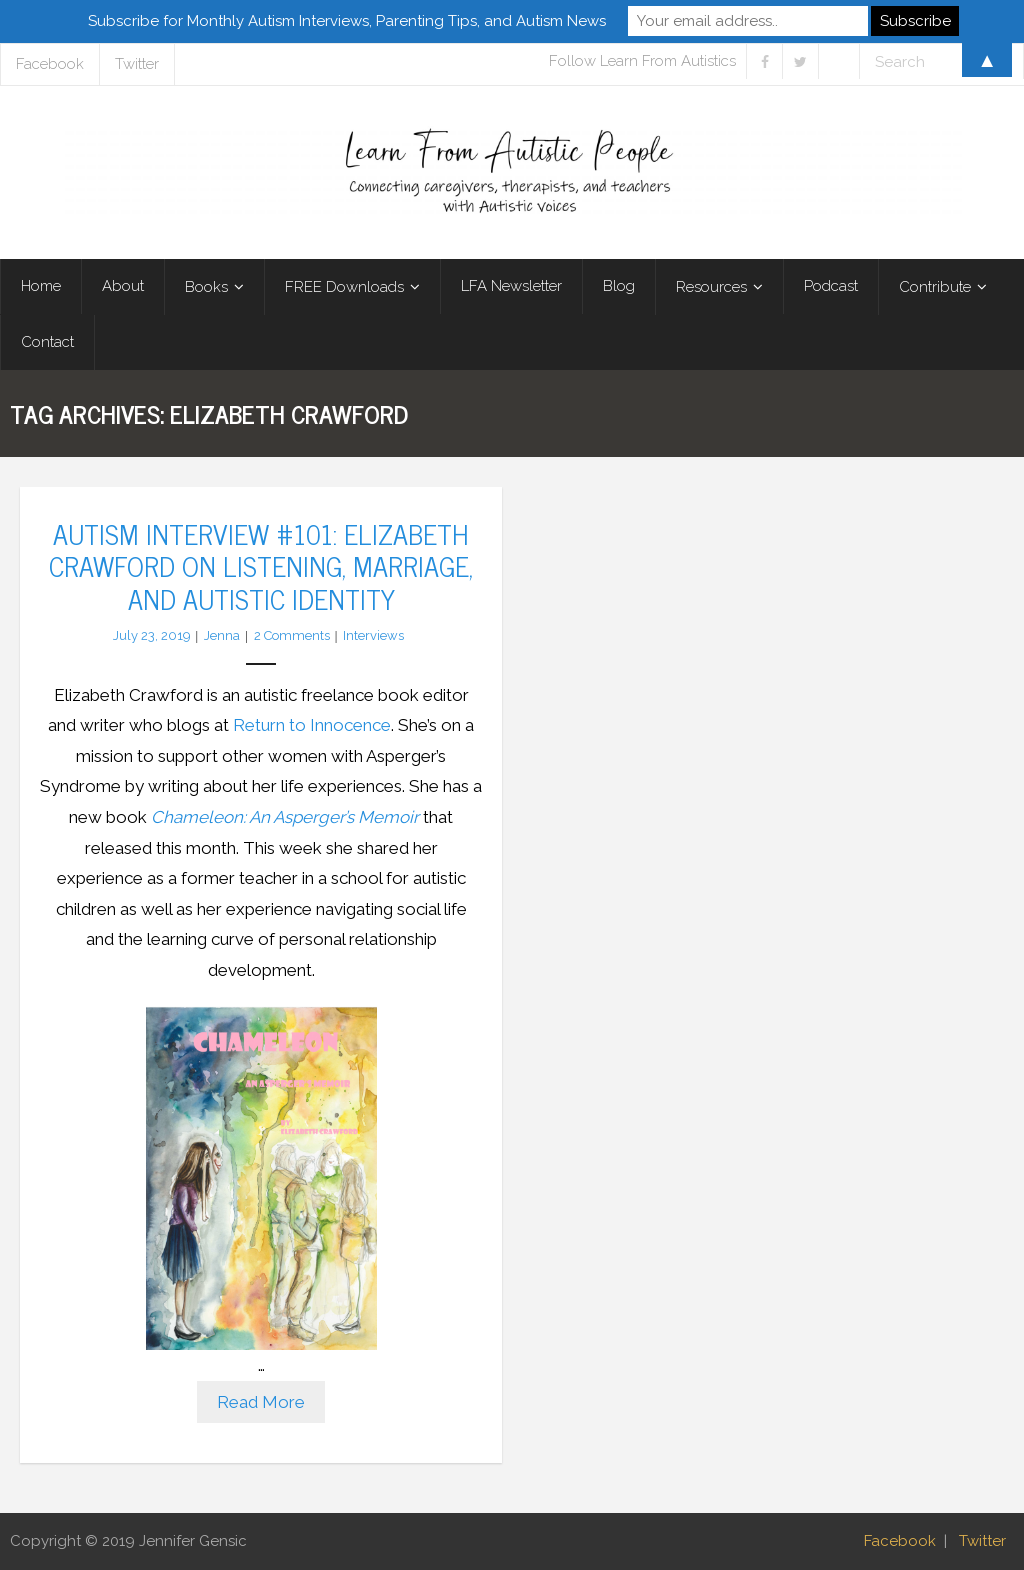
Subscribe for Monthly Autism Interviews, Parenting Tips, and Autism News (347, 21)
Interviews (373, 635)
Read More (261, 1402)
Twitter (982, 1541)
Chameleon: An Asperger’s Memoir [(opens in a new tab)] (285, 817)
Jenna (222, 635)
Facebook (900, 1541)
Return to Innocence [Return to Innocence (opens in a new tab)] (312, 725)
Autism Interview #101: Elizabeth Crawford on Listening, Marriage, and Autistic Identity (261, 565)
